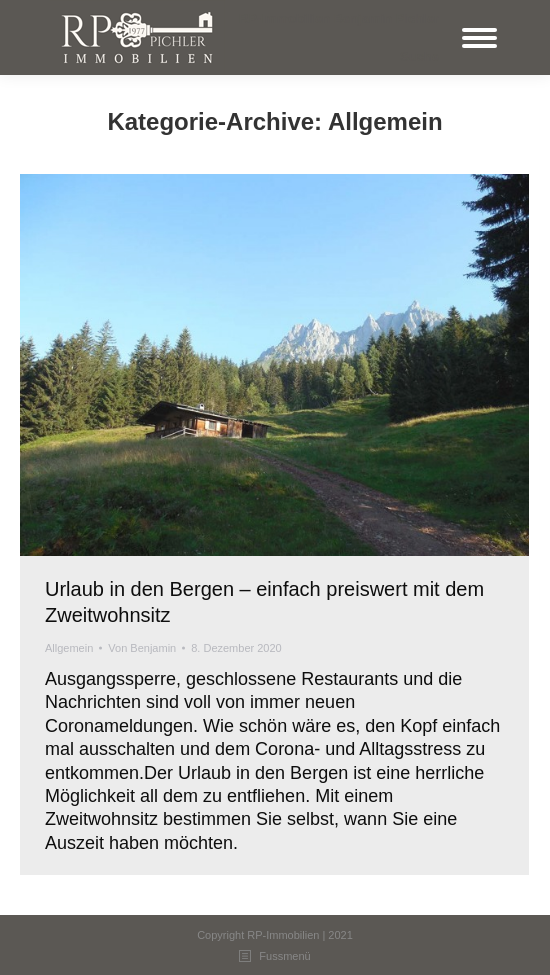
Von (142, 648)
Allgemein (69, 648)
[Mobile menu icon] (479, 38)
